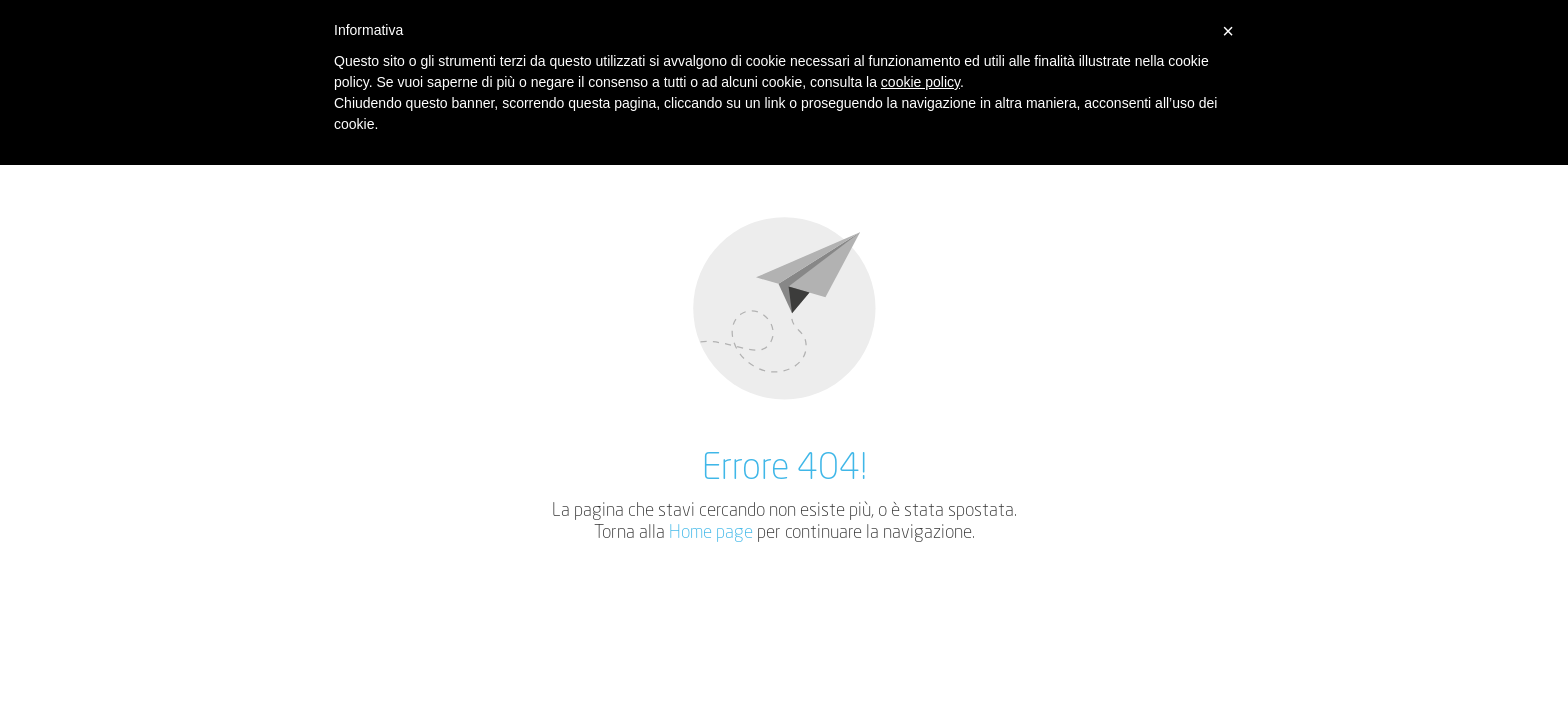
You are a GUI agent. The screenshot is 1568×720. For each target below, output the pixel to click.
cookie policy (920, 82)
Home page (711, 533)
